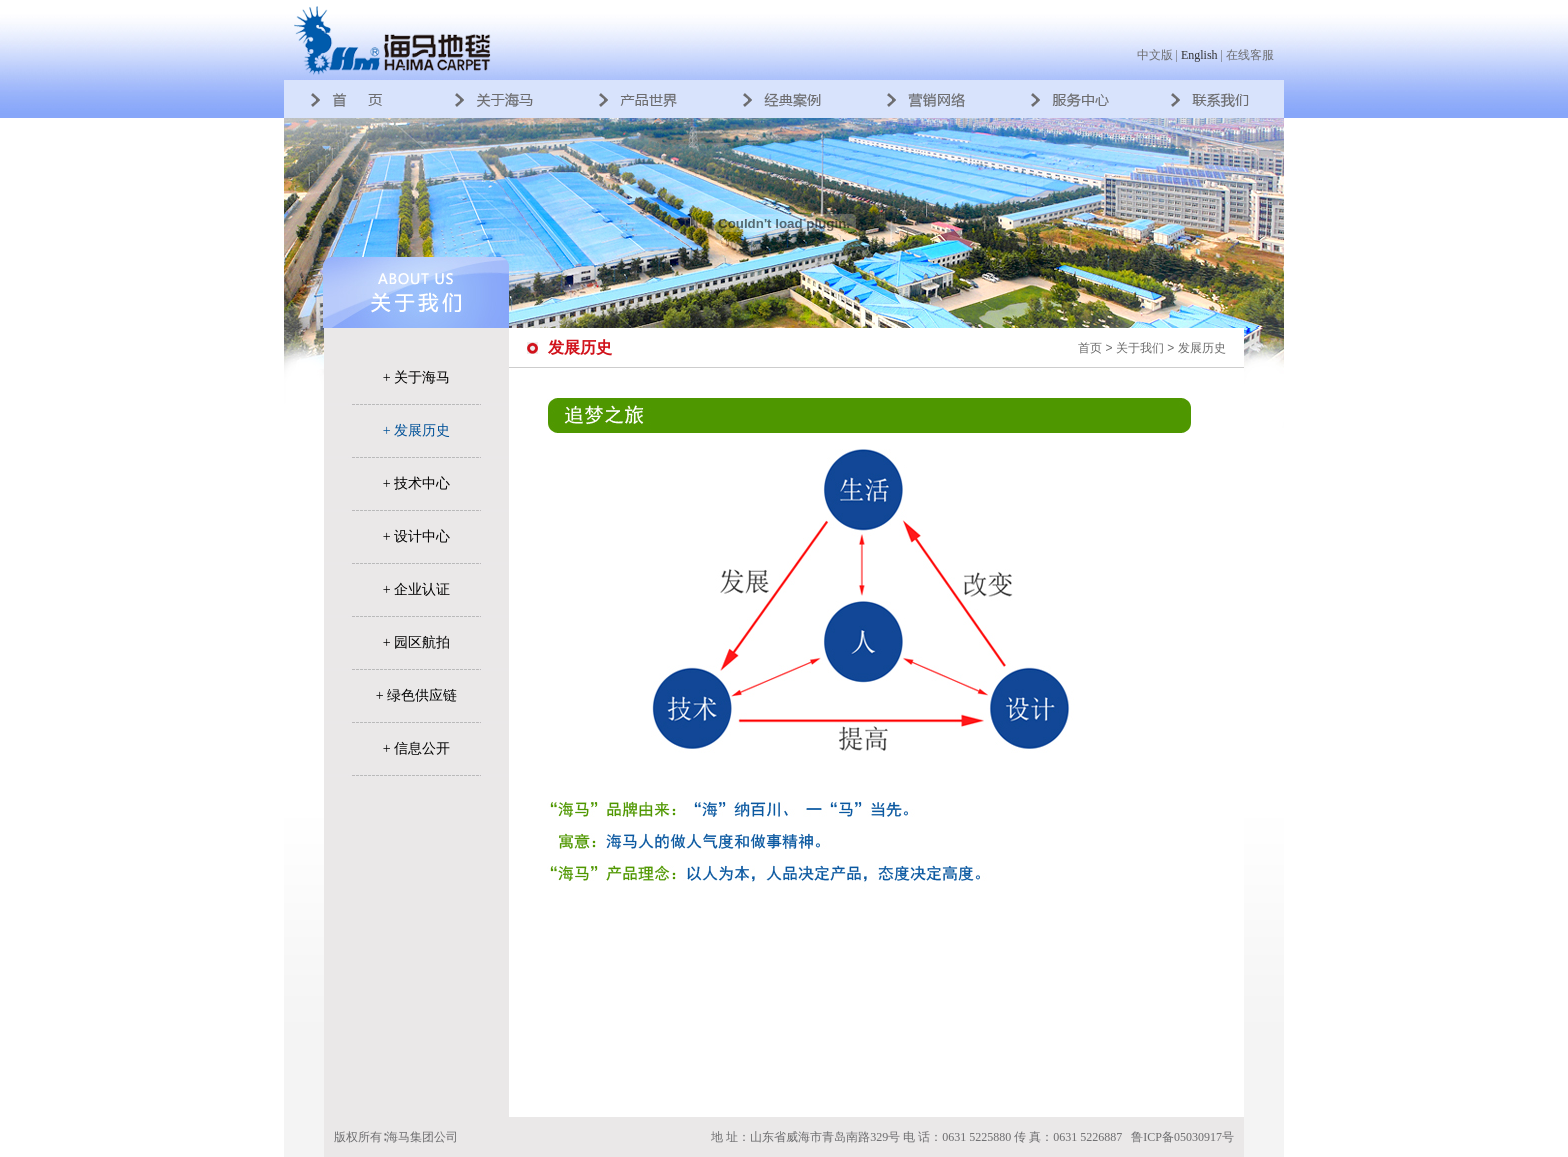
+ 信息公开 (416, 748)
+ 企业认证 (416, 589)
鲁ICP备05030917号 (1182, 1137)
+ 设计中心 (416, 536)
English (1199, 55)
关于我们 (1140, 348)
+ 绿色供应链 (416, 695)
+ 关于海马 (416, 377)
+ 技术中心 (416, 483)
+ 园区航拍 (416, 642)
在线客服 (1250, 55)
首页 (1090, 348)
